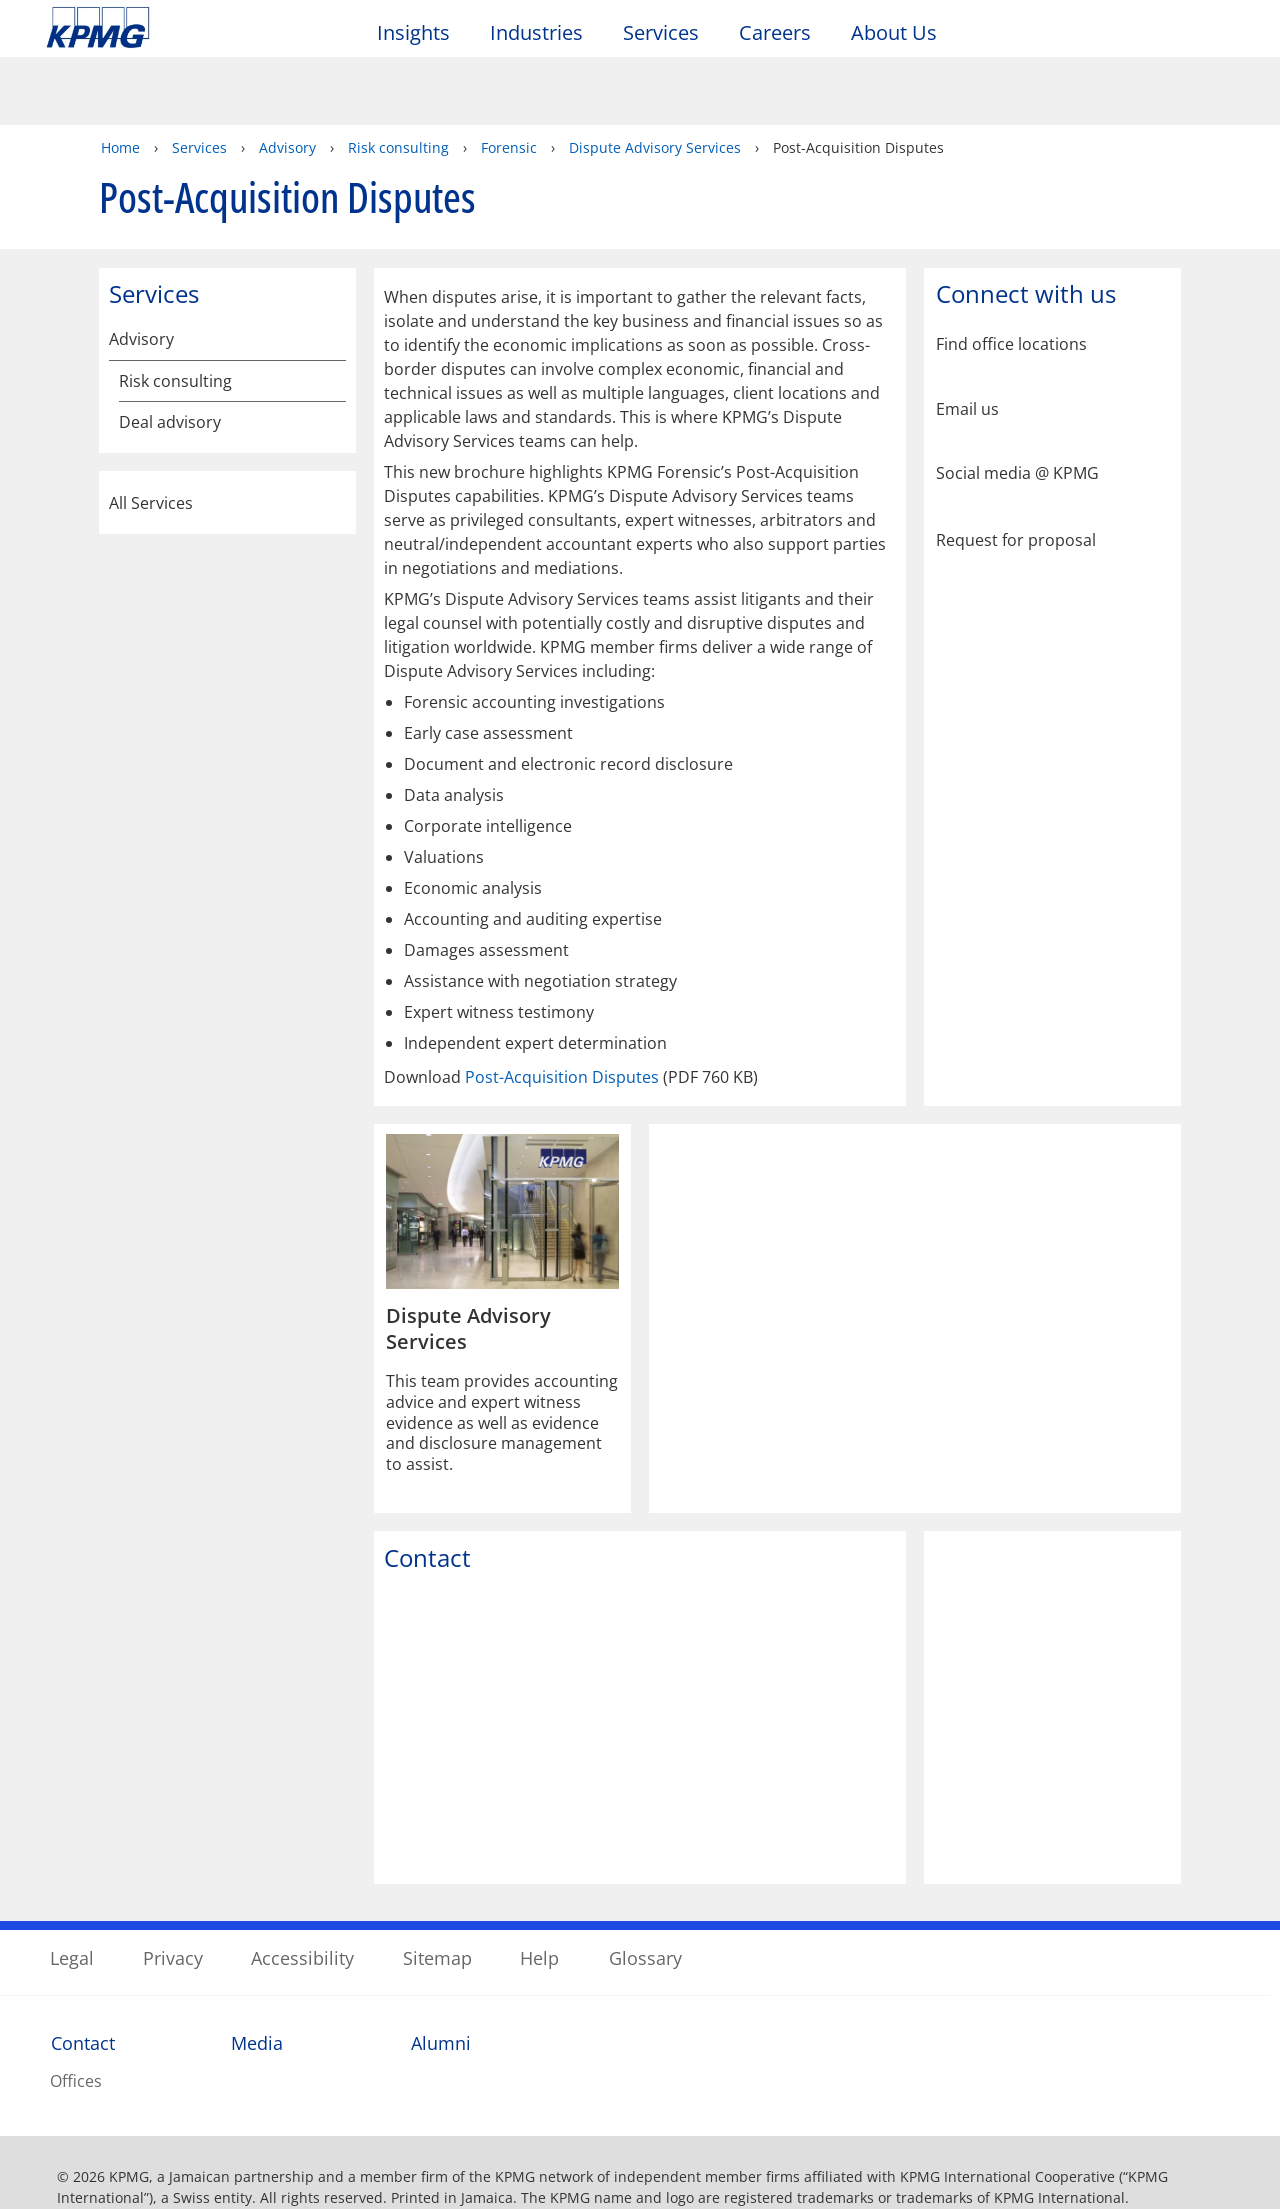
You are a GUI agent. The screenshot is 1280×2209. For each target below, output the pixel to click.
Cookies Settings (902, 2151)
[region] (640, 2150)
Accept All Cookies (1050, 2151)
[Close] (1248, 2148)
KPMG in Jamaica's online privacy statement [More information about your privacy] (495, 2175)
